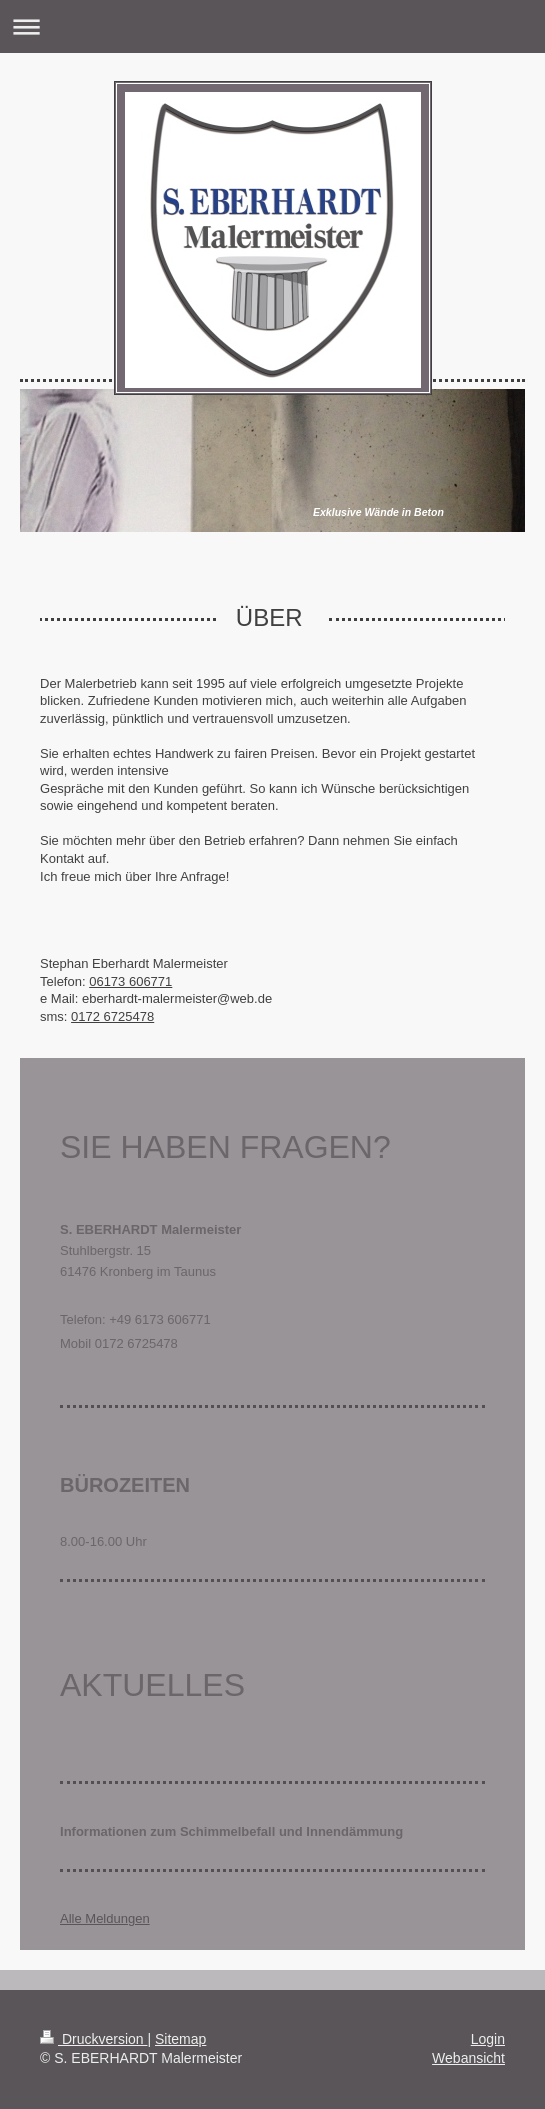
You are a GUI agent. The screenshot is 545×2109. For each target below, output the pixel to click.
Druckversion (93, 2039)
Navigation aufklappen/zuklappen (272, 26)
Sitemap (180, 2039)
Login (488, 2039)
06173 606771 (130, 981)
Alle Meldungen (105, 1918)
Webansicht (468, 2058)
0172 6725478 (112, 1016)
